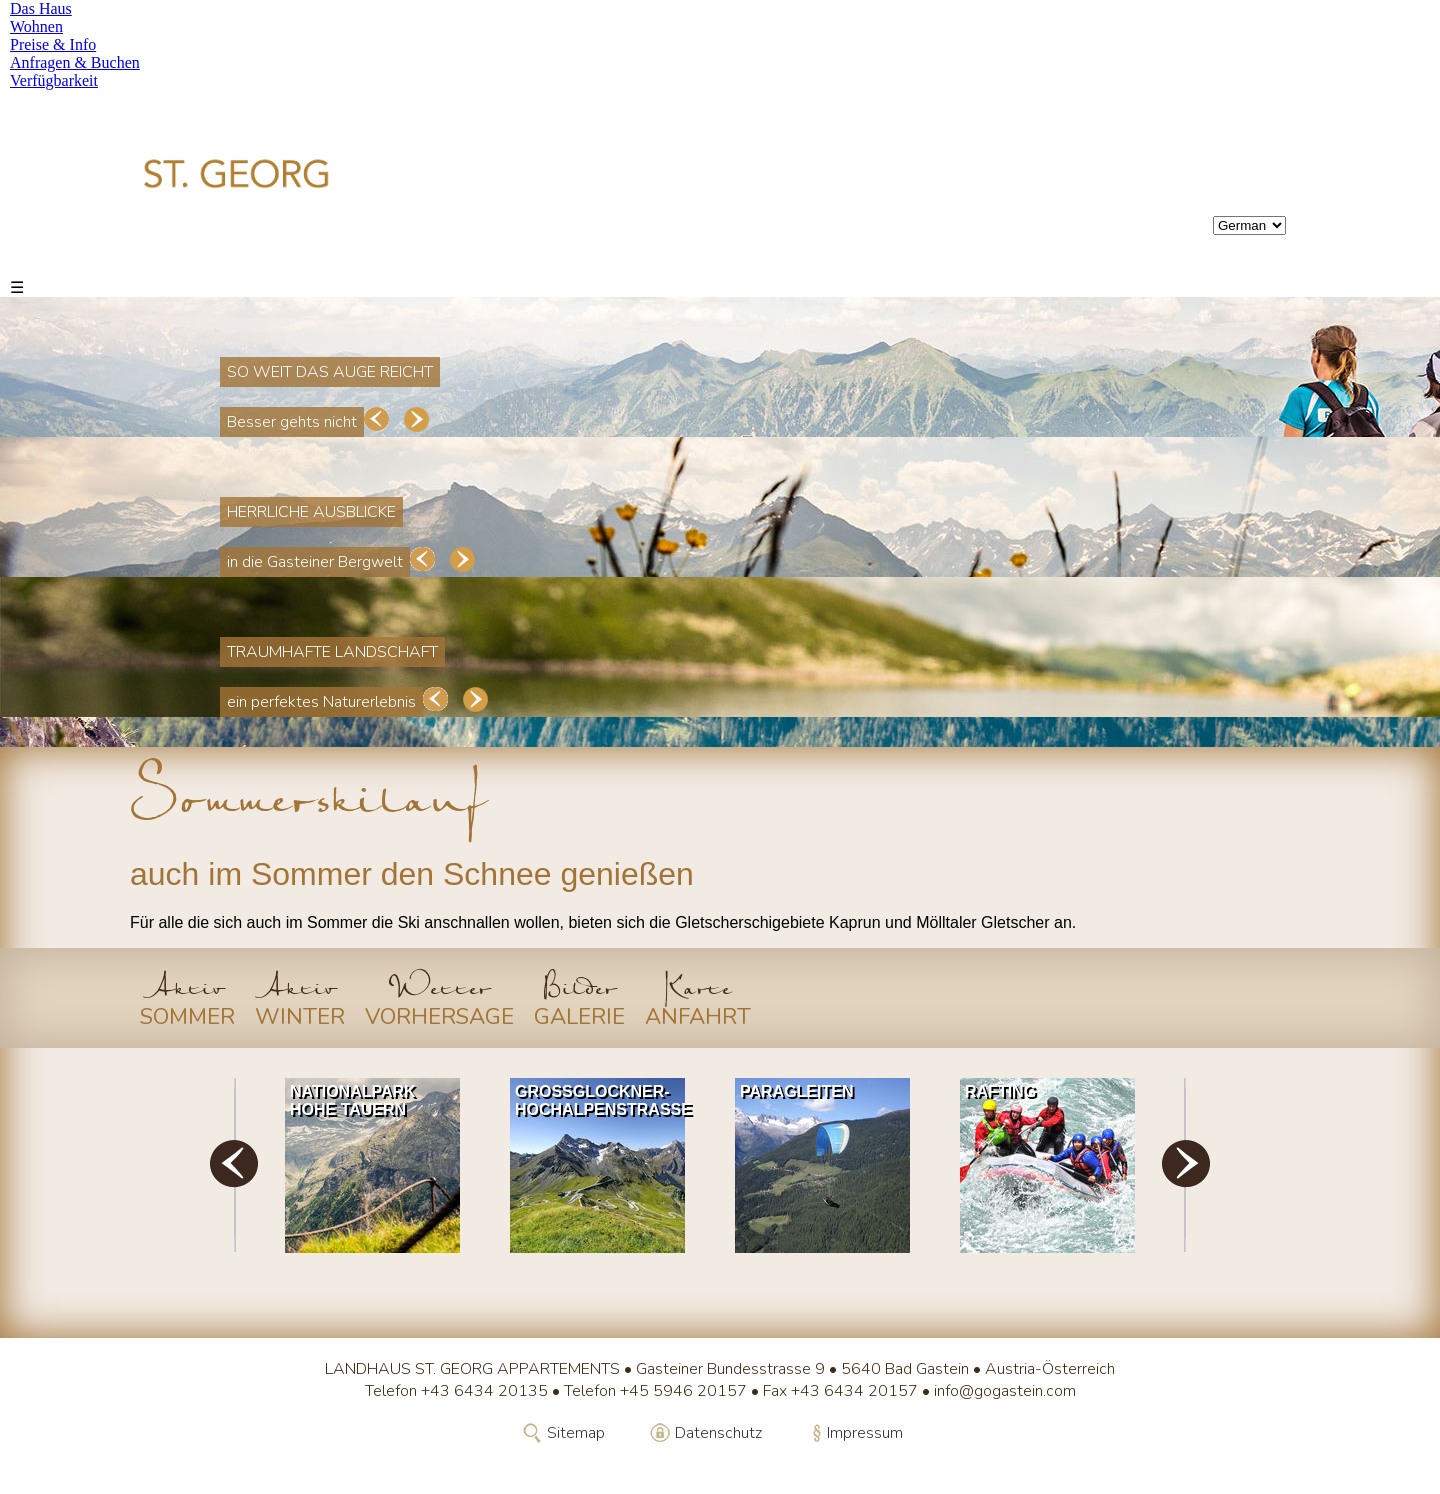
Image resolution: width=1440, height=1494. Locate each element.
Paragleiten (796, 1091)
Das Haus (41, 8)
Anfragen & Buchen (75, 62)
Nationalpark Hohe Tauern (353, 1100)
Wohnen (36, 26)
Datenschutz (718, 1433)
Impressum (865, 1433)
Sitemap (576, 1433)
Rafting (1000, 1091)
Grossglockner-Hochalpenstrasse (602, 1100)
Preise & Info (53, 44)
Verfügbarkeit (54, 80)
